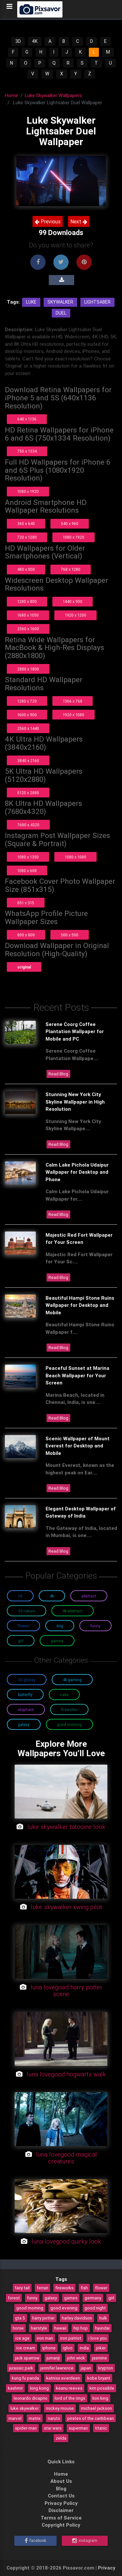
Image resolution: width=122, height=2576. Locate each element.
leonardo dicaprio (30, 2398)
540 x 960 (69, 523)
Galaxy (24, 1724)
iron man (45, 2338)
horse (18, 2328)
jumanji (53, 2358)
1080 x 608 (27, 870)
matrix (35, 2418)
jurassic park (21, 2368)
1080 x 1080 (75, 857)
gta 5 (20, 2318)
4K (34, 41)
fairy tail (22, 2288)
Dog (59, 1625)
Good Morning (69, 1724)
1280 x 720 (27, 701)
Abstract (88, 1596)
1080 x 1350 (28, 857)
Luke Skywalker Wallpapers (53, 95)
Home (11, 95)
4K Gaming (72, 1679)
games (70, 2298)
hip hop (81, 2328)
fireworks (64, 2288)
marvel (14, 2418)
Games (57, 1640)
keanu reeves (69, 2388)
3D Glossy (26, 1679)
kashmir (15, 2388)
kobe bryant (98, 2378)
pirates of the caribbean (90, 2418)
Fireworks (69, 1709)
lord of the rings (70, 2398)
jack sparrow (27, 2358)
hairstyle (39, 2328)
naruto (54, 2418)
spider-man (26, 2428)
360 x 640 (26, 523)
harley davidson (77, 2318)
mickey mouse (60, 2408)
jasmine (99, 2358)
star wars (52, 2428)
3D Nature (26, 1610)
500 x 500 (69, 934)
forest (14, 2298)
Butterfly (25, 1694)
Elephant (26, 1709)
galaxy (51, 2298)
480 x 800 (26, 569)
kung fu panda (25, 2378)
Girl (20, 1640)
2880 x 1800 (28, 669)
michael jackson (96, 2408)
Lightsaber (97, 302)
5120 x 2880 (28, 792)
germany (93, 2298)
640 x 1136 (26, 419)
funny (32, 2298)
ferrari (42, 2288)
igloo (68, 2348)
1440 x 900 (72, 601)
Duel (61, 313)
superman (78, 2428)
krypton (105, 2368)
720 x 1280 (27, 537)
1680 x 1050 (28, 615)
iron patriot (70, 2338)
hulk (103, 2318)
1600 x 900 (27, 714)
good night (95, 2308)
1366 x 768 (72, 701)
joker (101, 2348)
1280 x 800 (27, 601)
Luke (31, 302)
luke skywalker (24, 2408)
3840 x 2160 (28, 760)
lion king (100, 2398)
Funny (95, 1625)
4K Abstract (72, 1610)
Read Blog (58, 1074)
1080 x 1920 (28, 491)
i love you (97, 2338)
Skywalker (60, 302)
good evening (63, 2308)
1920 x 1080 (73, 714)
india (84, 2348)
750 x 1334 (27, 451)
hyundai (102, 2328)
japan (86, 2368)
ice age (22, 2338)
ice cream (25, 2348)
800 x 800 (26, 934)
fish (84, 2288)
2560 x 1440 (28, 728)
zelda (61, 2438)
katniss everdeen (63, 2378)
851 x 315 (25, 902)
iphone (49, 2348)
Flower (23, 1625)
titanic (101, 2428)
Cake (64, 1694)
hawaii (60, 2328)
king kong (39, 2388)
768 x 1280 (70, 569)
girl (111, 2298)
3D (18, 41)
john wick (76, 2358)
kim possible (101, 2388)
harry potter (43, 2318)
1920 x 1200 (75, 615)
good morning (29, 2308)
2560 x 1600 (28, 628)
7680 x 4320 (28, 824)
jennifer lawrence (57, 2368)
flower (101, 2288)
